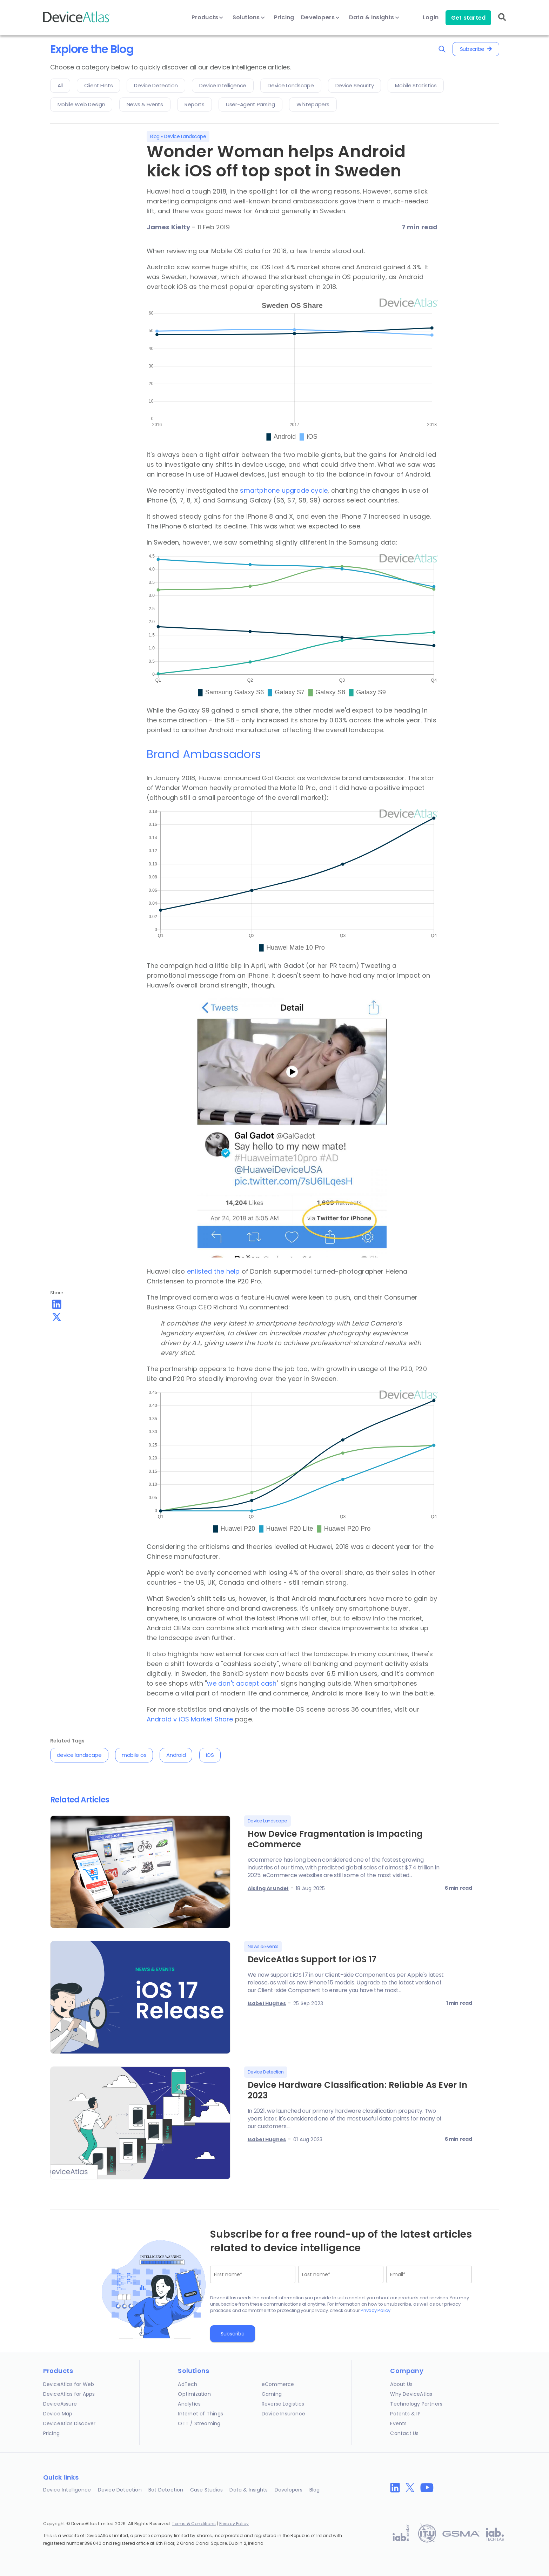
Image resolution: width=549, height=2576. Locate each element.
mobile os (134, 1755)
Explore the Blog (92, 49)
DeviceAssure (60, 2403)
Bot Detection (165, 2489)
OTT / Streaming (199, 2423)
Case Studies (206, 2489)
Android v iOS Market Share (190, 1719)
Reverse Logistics (283, 2403)
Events (398, 2423)
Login (430, 17)
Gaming (272, 2394)
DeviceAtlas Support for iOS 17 (312, 1959)
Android (176, 1755)
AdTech (187, 2384)
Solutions (249, 17)
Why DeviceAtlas (411, 2394)
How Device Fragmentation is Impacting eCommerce (335, 1839)
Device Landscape (185, 136)
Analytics (189, 2403)
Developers (320, 17)
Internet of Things (200, 2413)
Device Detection (120, 2489)
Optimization (194, 2394)
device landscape (79, 1755)
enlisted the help (213, 1271)
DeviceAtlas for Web (68, 2384)
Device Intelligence (67, 2489)
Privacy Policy (375, 2310)
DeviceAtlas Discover (69, 2423)
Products (207, 17)
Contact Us (404, 2433)
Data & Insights (374, 17)
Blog (155, 136)
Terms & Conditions (194, 2524)
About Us (401, 2384)
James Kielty (168, 227)
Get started (468, 18)
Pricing (284, 17)
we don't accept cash (241, 1683)
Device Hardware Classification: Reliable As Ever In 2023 (357, 2090)
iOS (210, 1755)
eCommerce (278, 2384)
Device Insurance (283, 2413)
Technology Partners (416, 2403)
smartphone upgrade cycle (284, 490)
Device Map (58, 2413)
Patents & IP (405, 2413)
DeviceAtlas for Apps (69, 2394)
